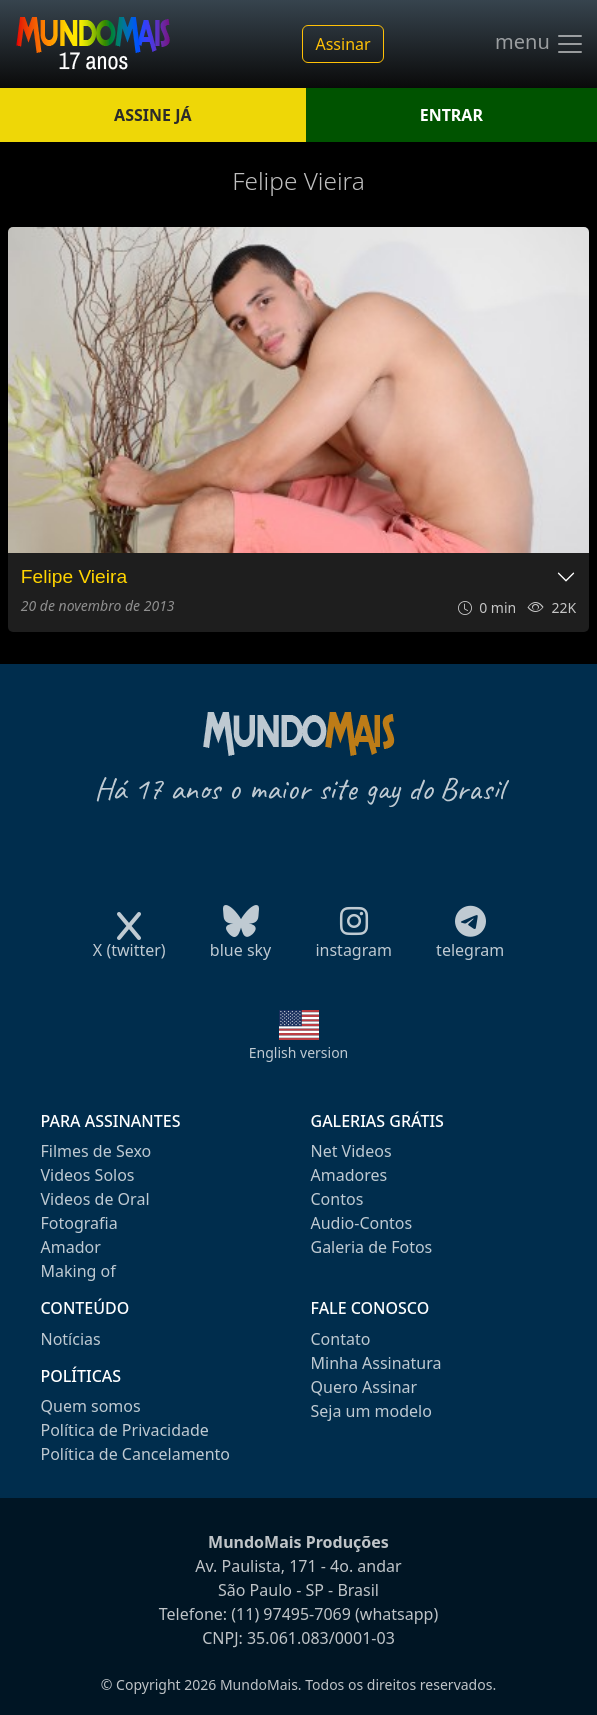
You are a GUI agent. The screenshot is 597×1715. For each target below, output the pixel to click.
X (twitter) (129, 943)
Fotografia (79, 1223)
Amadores (349, 1175)
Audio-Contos (362, 1223)
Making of (78, 1271)
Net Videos (351, 1151)
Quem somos (91, 1406)
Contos (337, 1199)
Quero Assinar (364, 1387)
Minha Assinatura (376, 1363)
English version (299, 1052)
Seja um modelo (371, 1411)
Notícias (71, 1339)
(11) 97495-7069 (291, 1614)
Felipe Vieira (74, 576)
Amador (71, 1247)
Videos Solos (88, 1175)
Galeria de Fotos (372, 1247)
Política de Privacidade (125, 1430)
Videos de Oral (95, 1199)
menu (540, 44)
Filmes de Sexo (96, 1151)
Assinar (342, 44)
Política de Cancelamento (135, 1454)
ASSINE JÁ (152, 115)
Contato (341, 1339)
